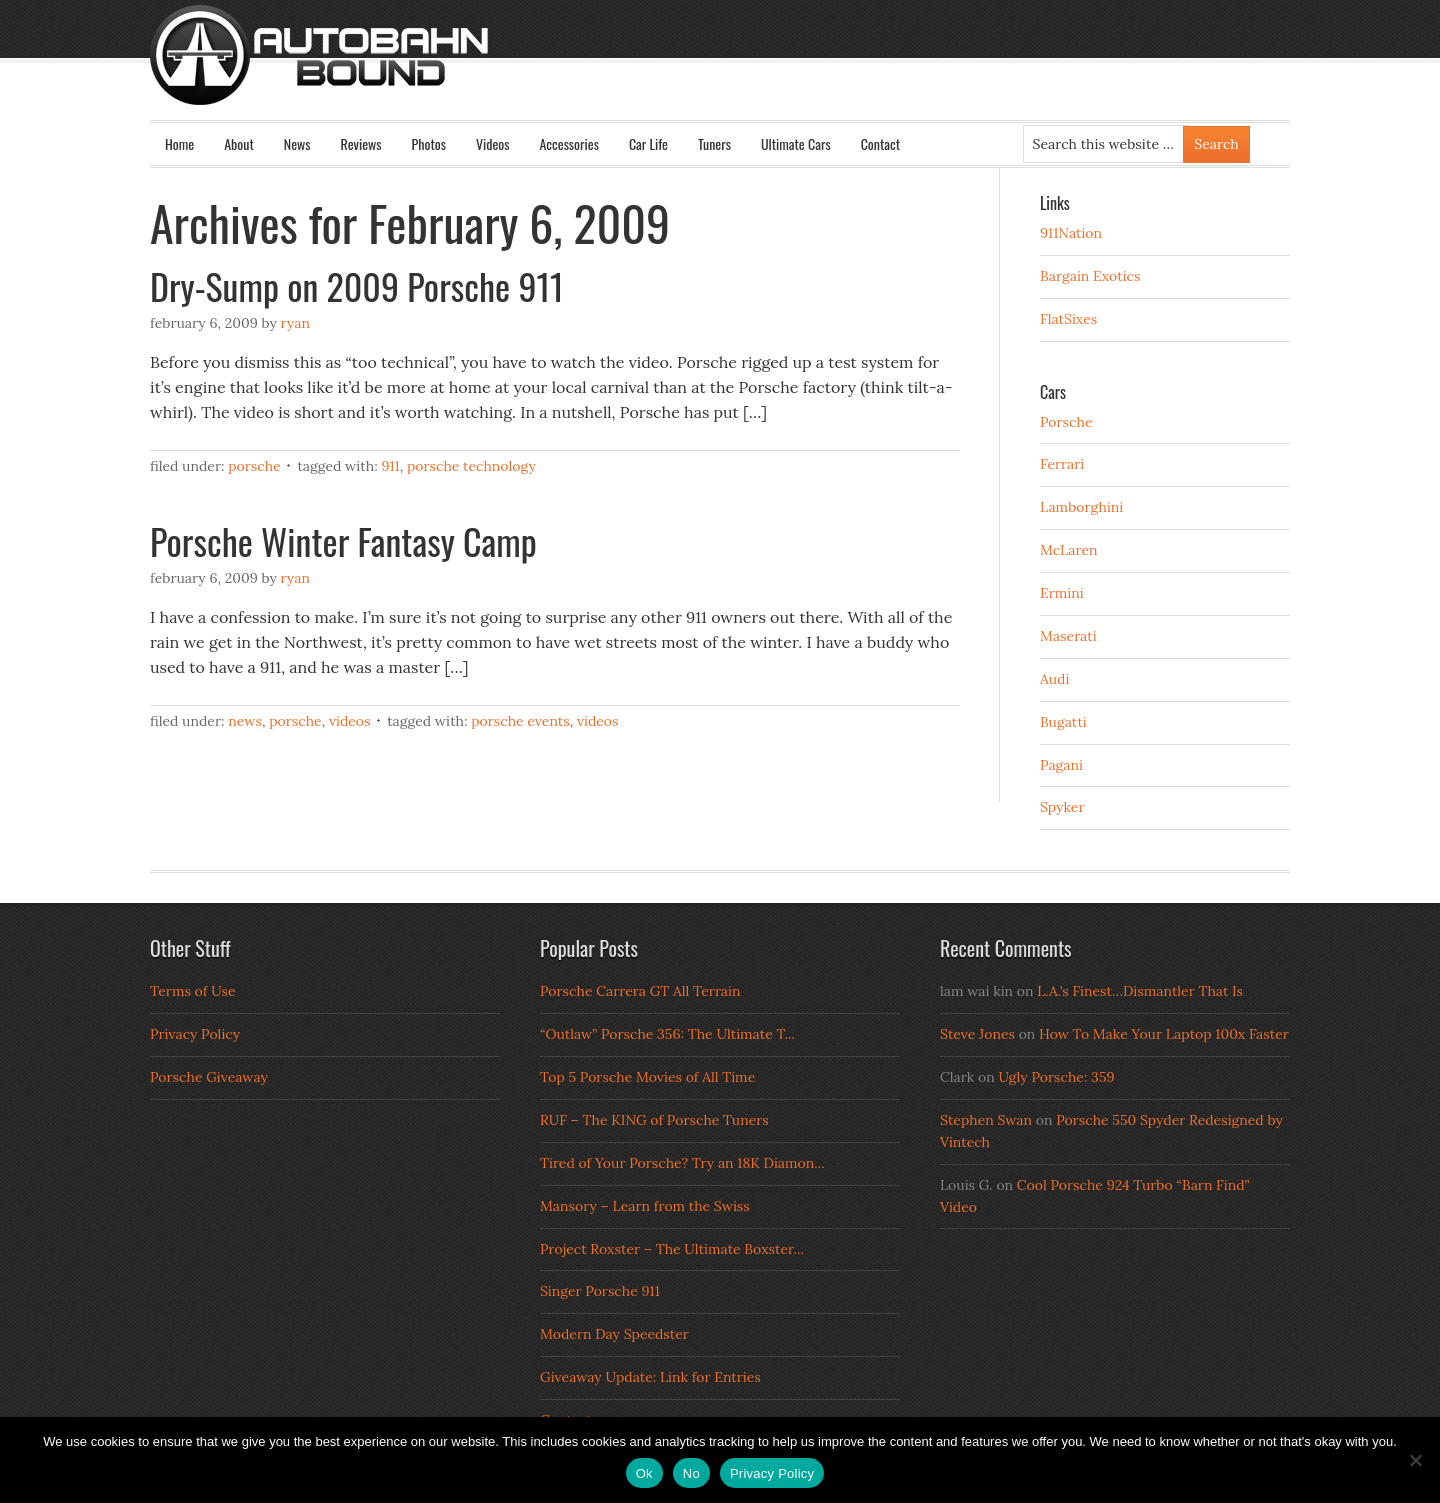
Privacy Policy (195, 1034)
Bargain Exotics (1090, 276)
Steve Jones (977, 1034)
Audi (1054, 679)
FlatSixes (1068, 319)
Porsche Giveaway (209, 1077)
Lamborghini (1081, 507)
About (239, 143)
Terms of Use (193, 991)
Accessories (568, 143)
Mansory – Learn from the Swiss (645, 1206)
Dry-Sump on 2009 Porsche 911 (357, 285)
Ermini (1062, 593)
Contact (880, 143)
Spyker (1062, 807)
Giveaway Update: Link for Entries (650, 1377)
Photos (429, 143)
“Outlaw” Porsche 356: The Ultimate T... (667, 1034)
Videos (493, 143)
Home (179, 143)
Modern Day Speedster (614, 1334)
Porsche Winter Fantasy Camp (343, 540)
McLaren (1069, 550)
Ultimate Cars (796, 143)
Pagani (1061, 765)
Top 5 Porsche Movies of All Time (647, 1077)
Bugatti (1063, 722)
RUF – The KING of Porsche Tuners (654, 1120)
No (691, 1473)
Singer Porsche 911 (600, 1291)
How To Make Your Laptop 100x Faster (1164, 1034)
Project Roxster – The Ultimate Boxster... (672, 1249)
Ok (644, 1473)
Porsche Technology (471, 466)
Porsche (254, 466)
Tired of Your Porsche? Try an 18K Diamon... (682, 1163)
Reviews (361, 143)
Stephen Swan (986, 1120)
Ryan (295, 323)
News (297, 143)
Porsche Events (520, 721)
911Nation (1071, 233)
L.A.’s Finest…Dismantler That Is (1140, 991)
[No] (1415, 1460)
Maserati (1068, 636)
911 (390, 466)
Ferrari (1062, 464)
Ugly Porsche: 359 (1056, 1077)
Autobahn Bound (752, 72)
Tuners (714, 143)
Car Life (648, 143)
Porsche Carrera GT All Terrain (640, 991)
